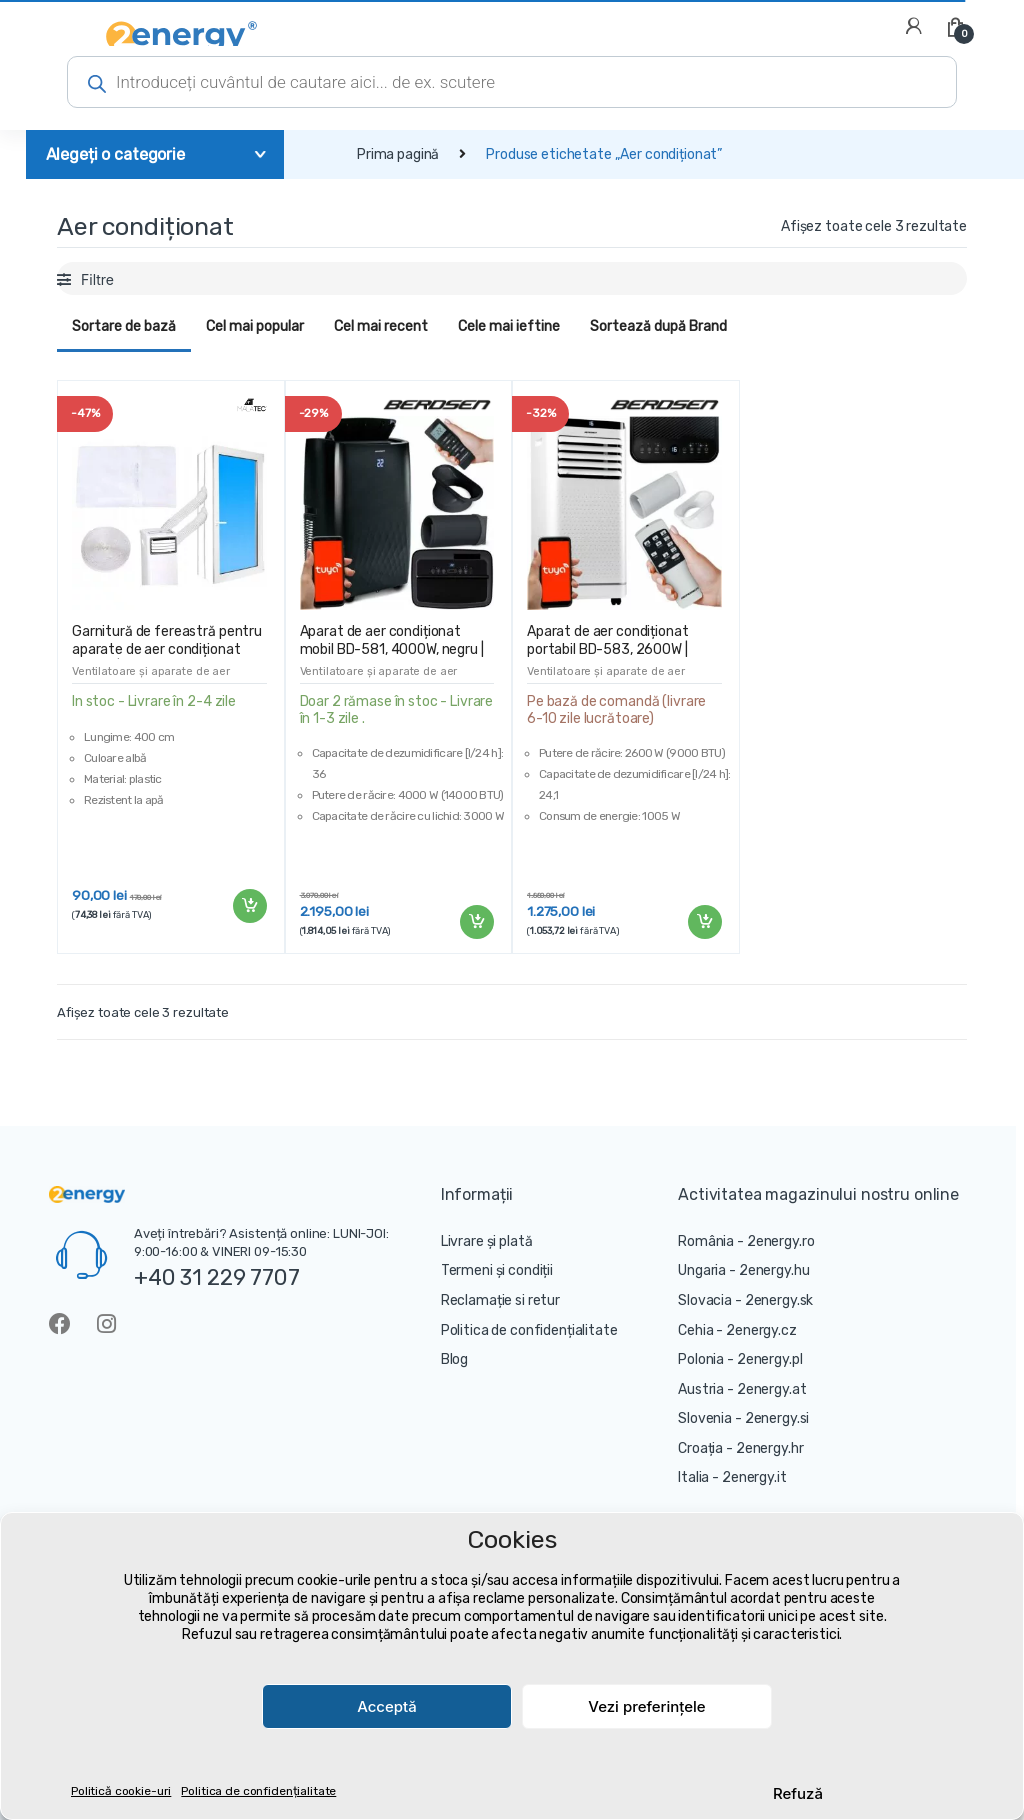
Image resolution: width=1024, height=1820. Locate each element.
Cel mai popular (255, 326)
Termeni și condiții (497, 1270)
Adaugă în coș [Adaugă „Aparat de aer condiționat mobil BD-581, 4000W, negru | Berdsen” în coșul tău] (476, 922)
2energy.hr (770, 1448)
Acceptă (387, 1706)
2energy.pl (770, 1359)
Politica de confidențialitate (258, 1791)
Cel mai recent (381, 326)
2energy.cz (761, 1330)
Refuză (798, 1793)
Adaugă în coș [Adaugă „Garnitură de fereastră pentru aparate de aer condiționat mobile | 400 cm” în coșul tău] (249, 906)
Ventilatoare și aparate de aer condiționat (151, 677)
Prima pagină (398, 154)
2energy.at (772, 1389)
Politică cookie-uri (121, 1791)
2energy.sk (779, 1300)
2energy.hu (774, 1270)
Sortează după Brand (658, 326)
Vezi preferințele (646, 1706)
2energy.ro (781, 1241)
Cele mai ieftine (509, 326)
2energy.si (777, 1418)
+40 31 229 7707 (217, 1277)
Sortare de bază (124, 326)
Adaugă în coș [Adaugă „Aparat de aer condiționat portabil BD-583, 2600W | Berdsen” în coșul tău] (704, 922)
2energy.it (754, 1477)
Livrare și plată (487, 1241)
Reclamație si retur (500, 1300)
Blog (454, 1359)
